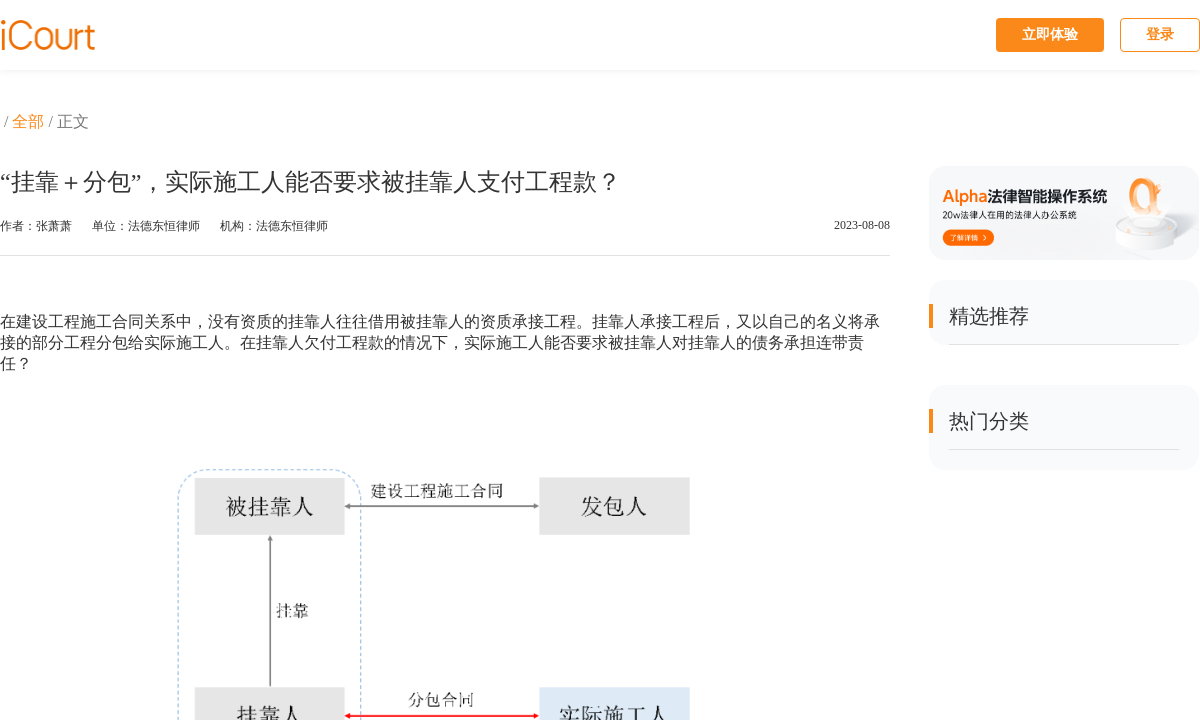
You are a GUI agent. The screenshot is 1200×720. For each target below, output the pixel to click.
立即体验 (1050, 34)
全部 (28, 121)
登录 (1160, 34)
